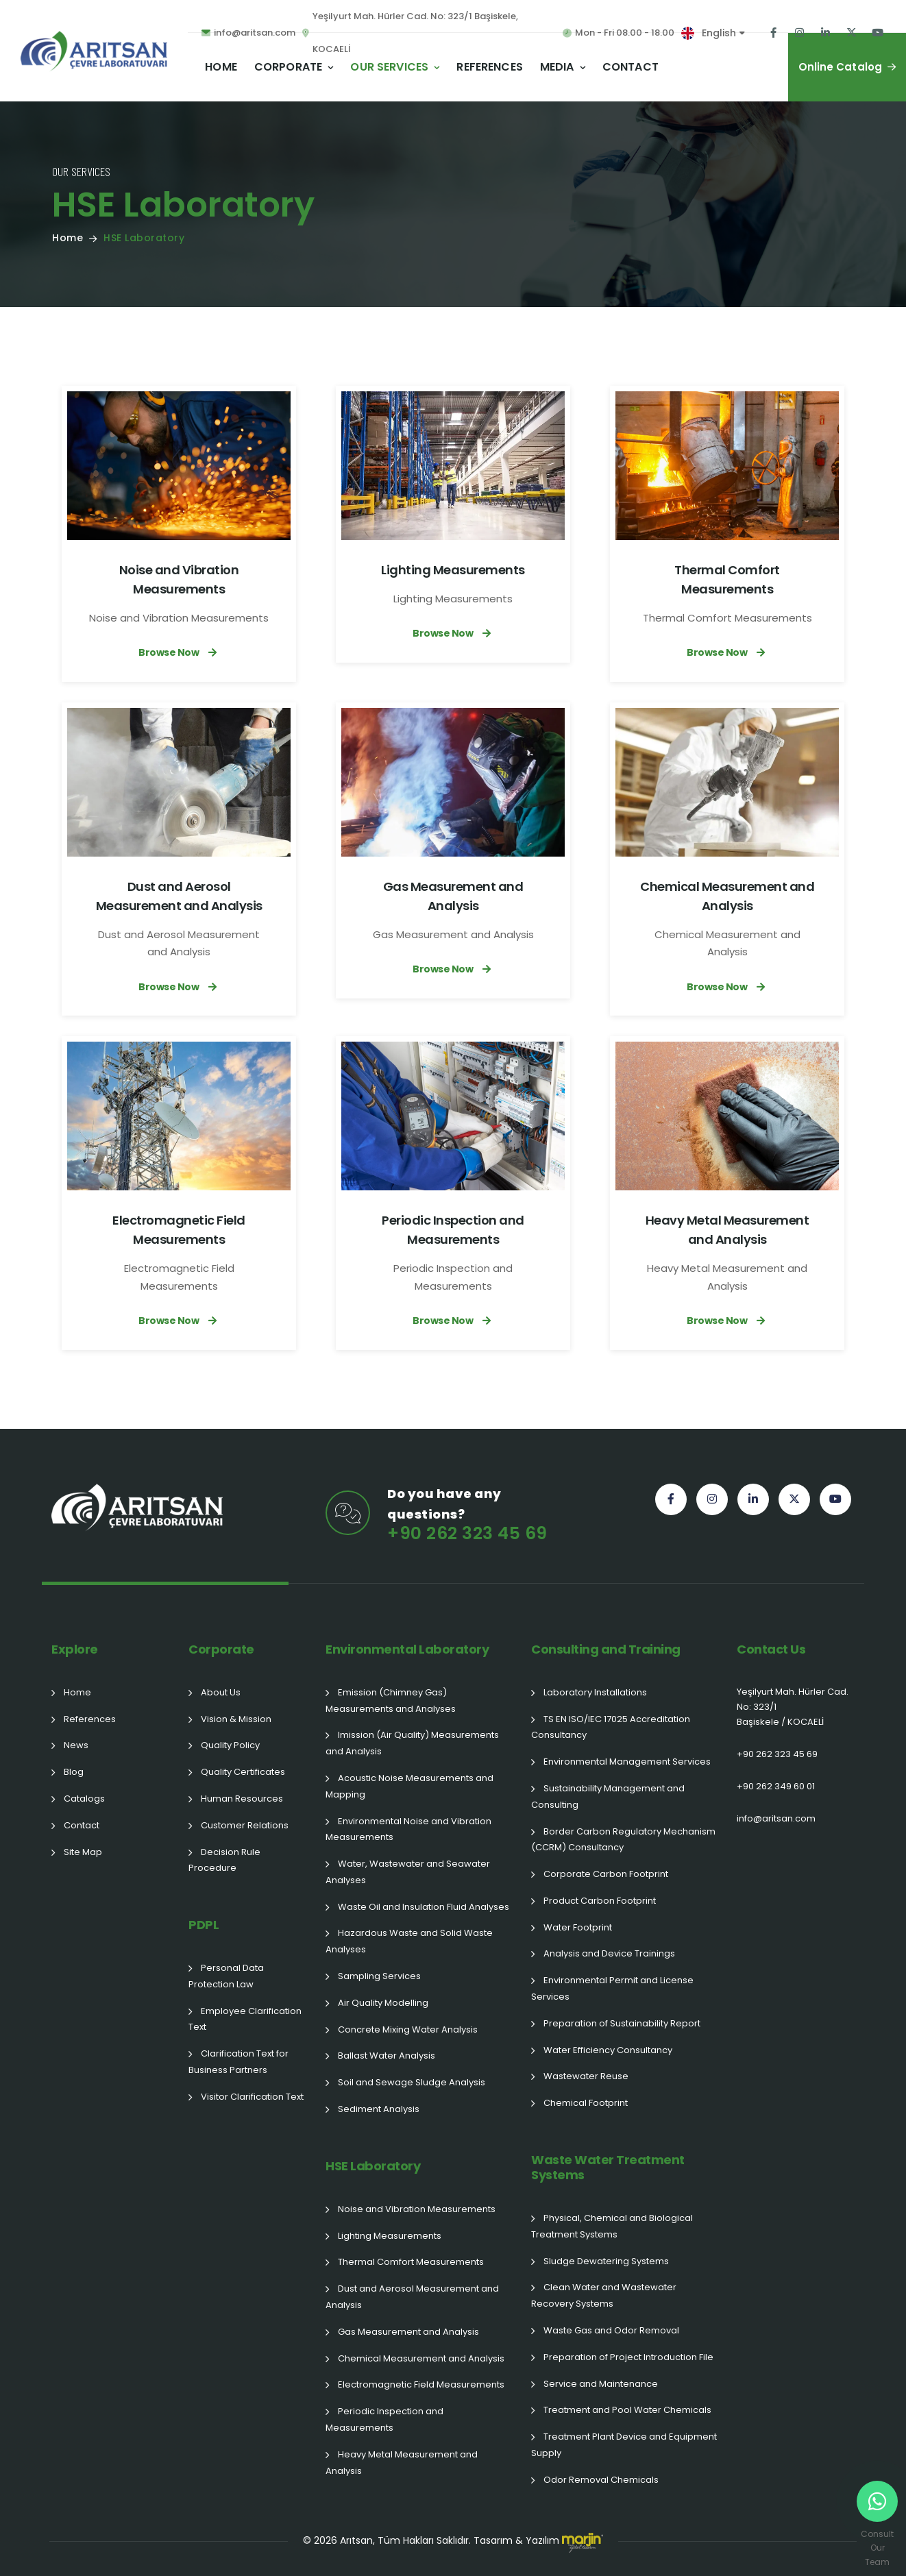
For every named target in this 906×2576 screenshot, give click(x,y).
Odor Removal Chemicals (601, 2479)
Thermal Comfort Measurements (411, 2261)
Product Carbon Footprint (599, 1900)
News (76, 1745)
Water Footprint (577, 1927)
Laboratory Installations (595, 1692)
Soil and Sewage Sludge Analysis (411, 2082)
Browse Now (178, 652)
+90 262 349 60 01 (776, 1786)
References (489, 67)
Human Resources (242, 1798)
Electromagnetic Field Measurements (421, 2384)
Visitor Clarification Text (252, 2096)
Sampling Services (379, 1976)
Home (221, 67)
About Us (221, 1692)
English (719, 33)
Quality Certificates (243, 1771)
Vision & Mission (236, 1719)
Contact (630, 67)
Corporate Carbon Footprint (605, 1873)
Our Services (389, 67)
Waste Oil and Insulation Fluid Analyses (423, 1906)
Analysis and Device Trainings (609, 1953)
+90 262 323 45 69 (777, 1754)
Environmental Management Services (627, 1761)
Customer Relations (245, 1825)
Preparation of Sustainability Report (621, 2023)
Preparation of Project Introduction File (628, 2357)
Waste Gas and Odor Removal (611, 2330)
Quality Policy (230, 1745)
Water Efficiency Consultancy (607, 2050)
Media (557, 67)
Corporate (288, 67)
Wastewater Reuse (585, 2076)
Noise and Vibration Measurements (416, 2209)
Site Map (83, 1852)
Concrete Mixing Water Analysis (408, 2029)
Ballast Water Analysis (386, 2055)
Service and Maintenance (600, 2383)
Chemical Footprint (585, 2102)
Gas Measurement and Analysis (408, 2331)
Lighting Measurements (453, 569)
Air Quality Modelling (383, 2002)
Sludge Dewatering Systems (606, 2261)
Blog (74, 1771)
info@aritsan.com (776, 1818)
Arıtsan (356, 2540)
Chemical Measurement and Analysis (421, 2358)
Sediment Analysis (378, 2108)
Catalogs (84, 1798)
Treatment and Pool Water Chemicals (627, 2409)
